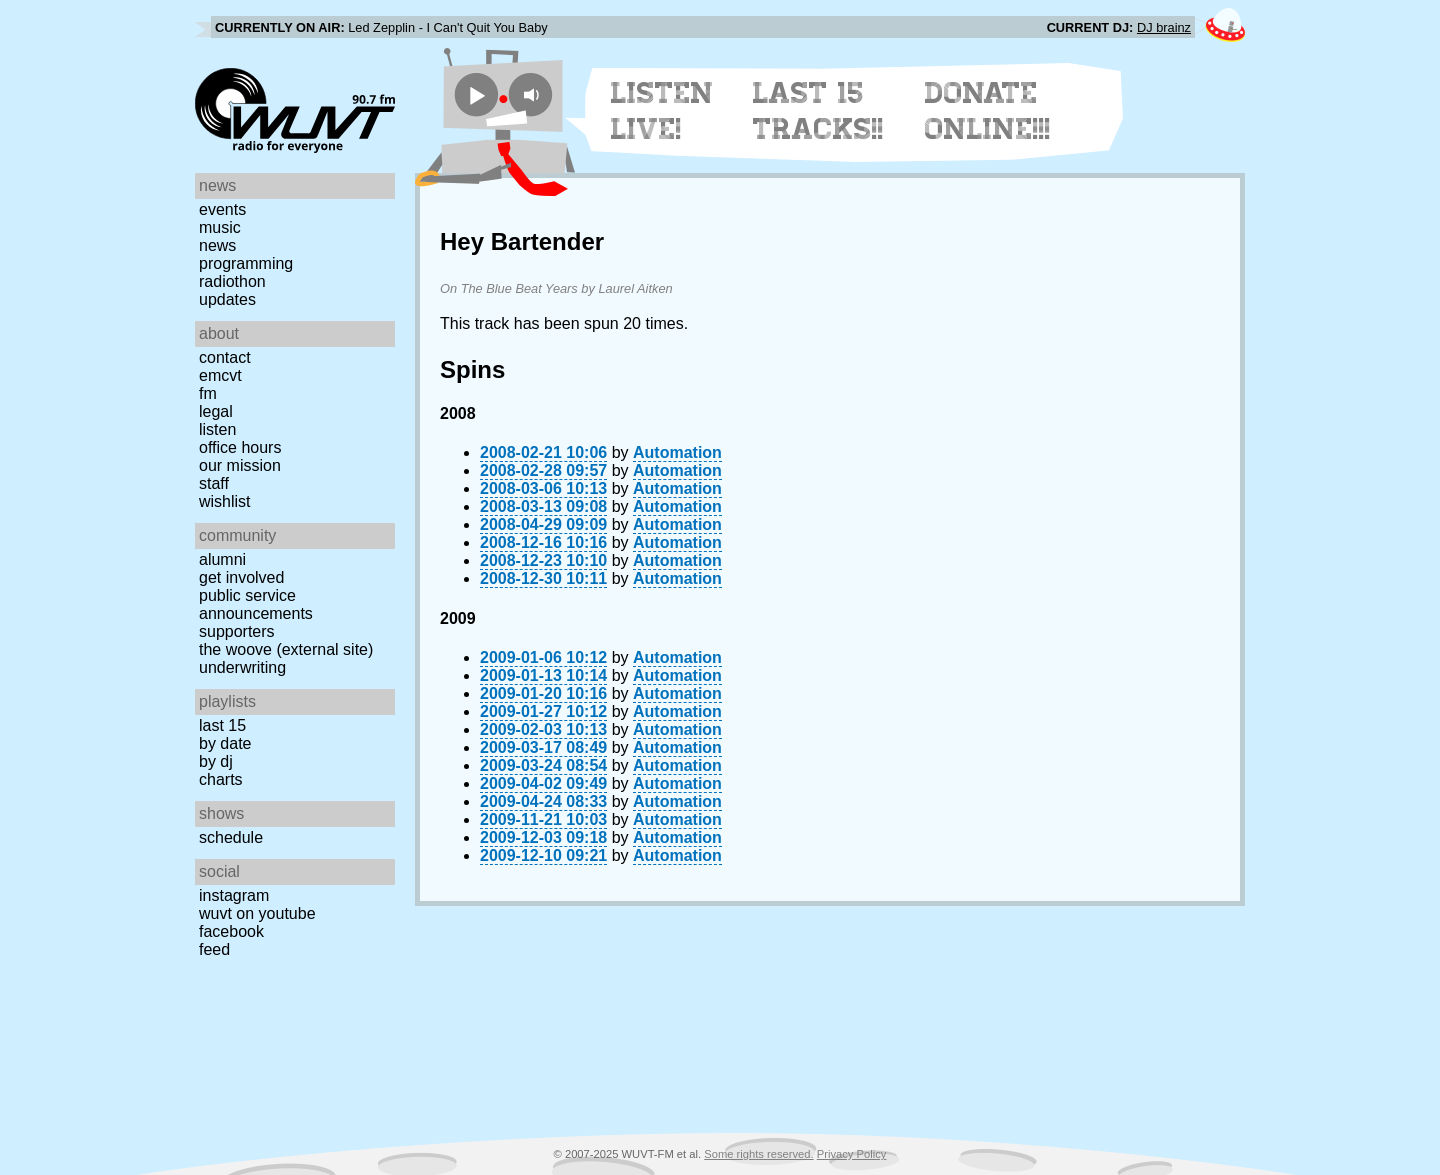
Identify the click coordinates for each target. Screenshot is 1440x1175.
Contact (225, 357)
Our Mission (240, 465)
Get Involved (241, 577)
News (217, 245)
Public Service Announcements (256, 604)
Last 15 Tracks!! (818, 111)
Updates (227, 299)
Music (220, 227)
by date (225, 743)
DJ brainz (1164, 27)
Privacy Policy (852, 1154)
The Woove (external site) (286, 649)
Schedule (231, 837)
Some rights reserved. (758, 1154)
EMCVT (220, 375)
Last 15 (222, 725)
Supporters (237, 631)
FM (208, 393)
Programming (246, 263)
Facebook (231, 931)
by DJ (216, 761)
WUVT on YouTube (257, 913)
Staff (214, 483)
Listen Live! (662, 111)
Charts (221, 779)
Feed (214, 949)
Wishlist (225, 501)
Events (222, 209)
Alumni (222, 559)
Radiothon (232, 281)
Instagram (234, 895)
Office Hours (240, 447)
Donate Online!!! (988, 111)
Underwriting (242, 667)
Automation (677, 452)
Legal (216, 411)
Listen (217, 429)
